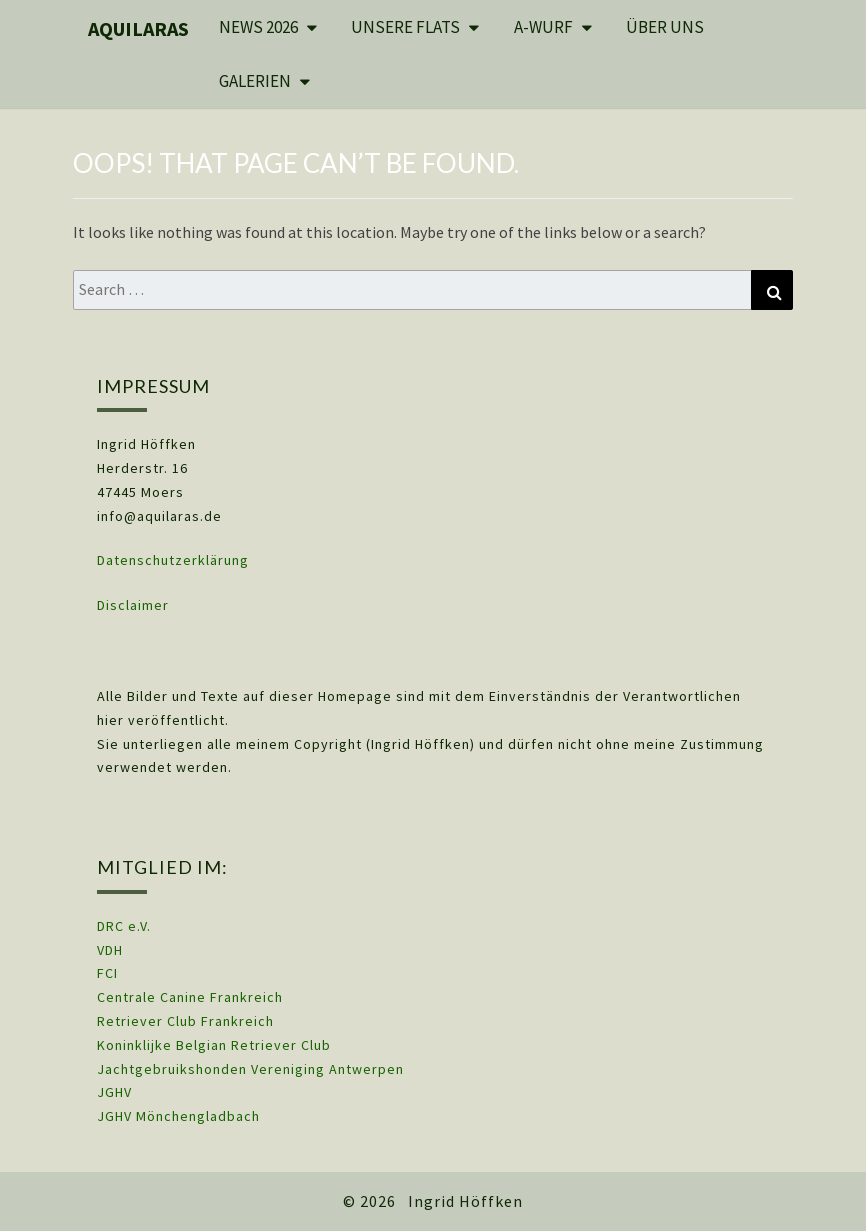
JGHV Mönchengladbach (178, 1116)
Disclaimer (133, 605)
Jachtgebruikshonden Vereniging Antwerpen (250, 1069)
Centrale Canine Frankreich (190, 997)
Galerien (255, 81)
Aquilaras (138, 28)
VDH (112, 950)
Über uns (665, 27)
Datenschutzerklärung (173, 560)
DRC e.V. (124, 926)
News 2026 (258, 27)
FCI (107, 973)
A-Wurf (543, 27)
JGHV (114, 1092)
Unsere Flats (405, 27)
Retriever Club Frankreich (185, 1021)
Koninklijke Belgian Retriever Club (214, 1045)
